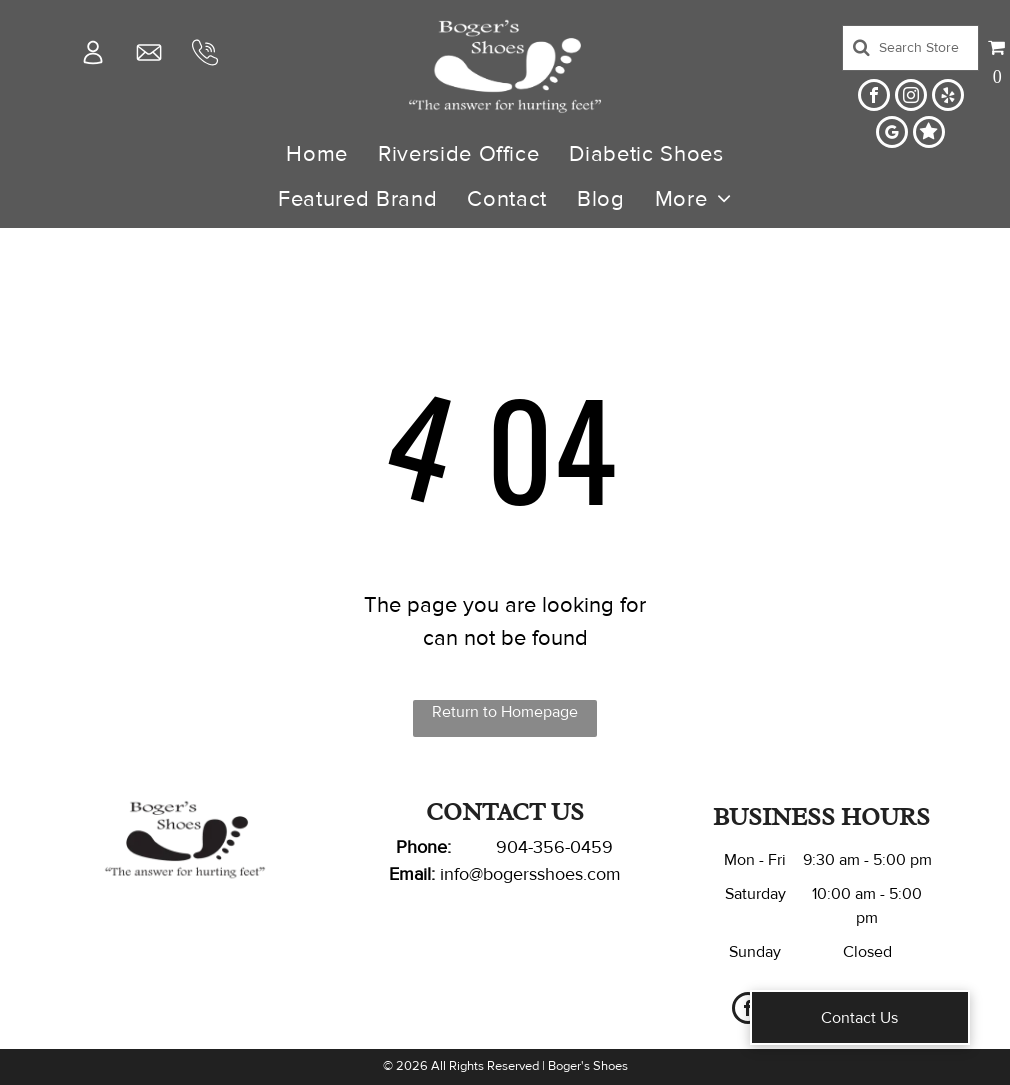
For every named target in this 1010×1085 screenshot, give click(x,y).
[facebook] (874, 97)
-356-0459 (570, 847)
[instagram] (911, 97)
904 (512, 847)
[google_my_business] (892, 134)
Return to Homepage (505, 712)
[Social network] (929, 134)
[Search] (911, 48)
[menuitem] (317, 154)
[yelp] (948, 97)
